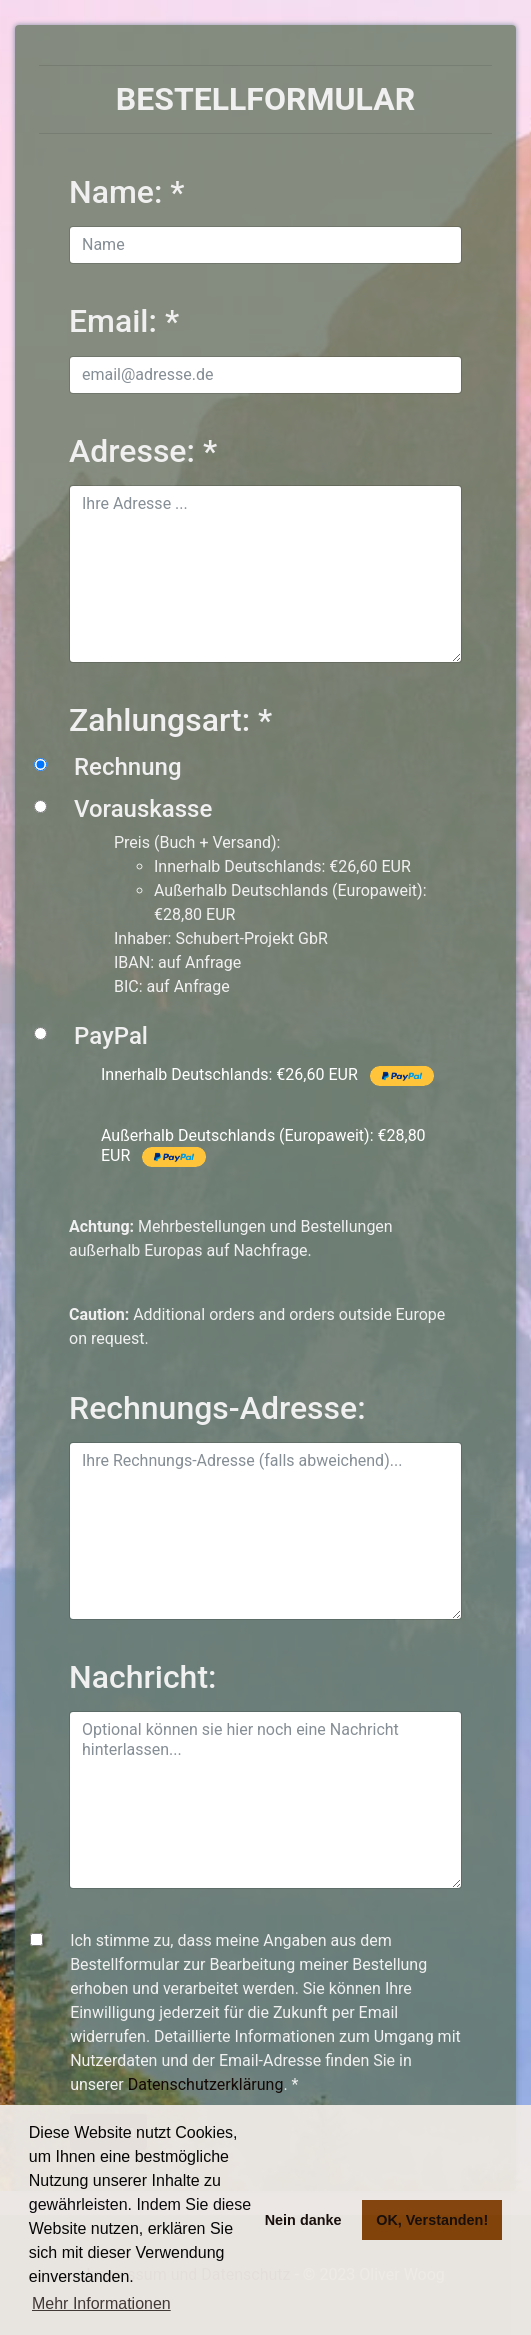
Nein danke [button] (303, 2220)
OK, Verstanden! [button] (432, 2220)
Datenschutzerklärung (206, 2084)
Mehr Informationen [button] (101, 2303)
